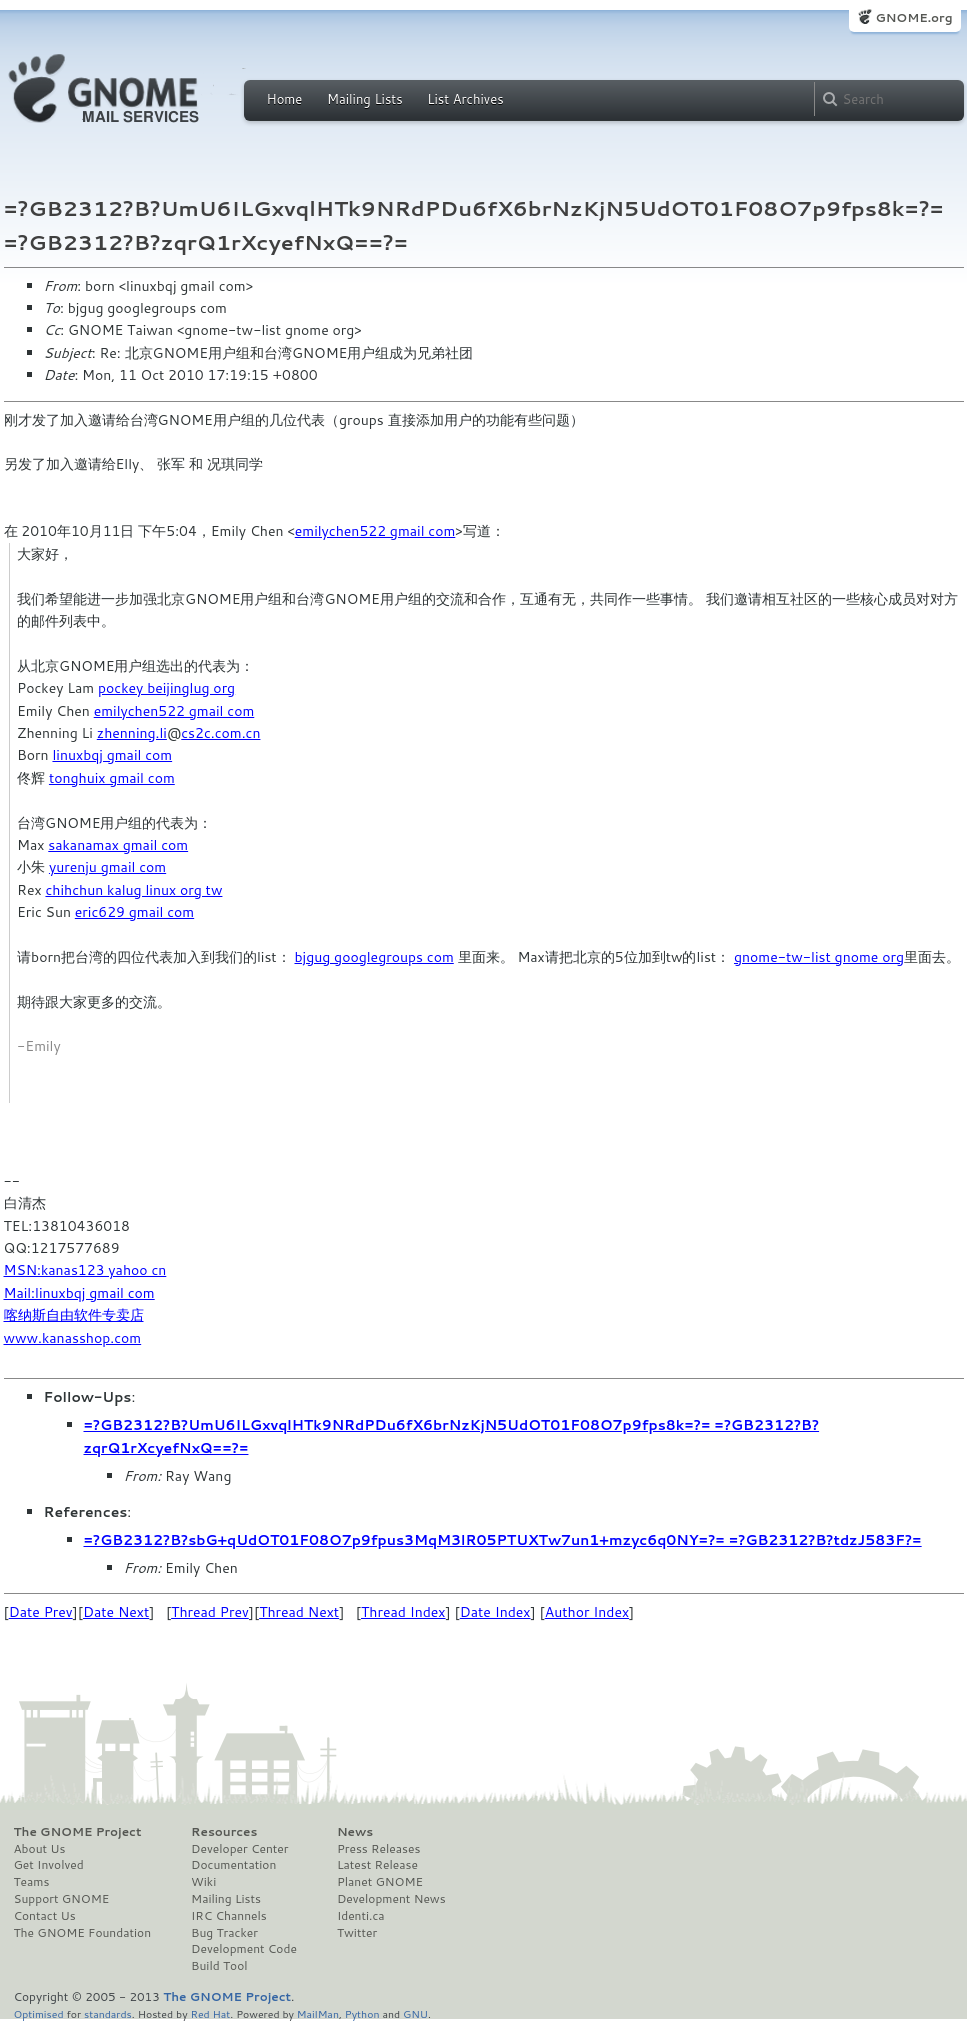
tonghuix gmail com (112, 778)
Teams (32, 1882)
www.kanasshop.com (73, 1338)
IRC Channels (229, 1916)
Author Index (587, 1612)
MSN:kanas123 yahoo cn (85, 1270)
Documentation (233, 1865)
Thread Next (299, 1612)
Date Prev (41, 1612)
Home (285, 99)
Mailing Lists (365, 99)
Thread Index (403, 1612)
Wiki (203, 1882)
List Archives (465, 99)
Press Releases (378, 1849)
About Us (40, 1849)
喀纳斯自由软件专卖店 (74, 1315)
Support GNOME (62, 1899)
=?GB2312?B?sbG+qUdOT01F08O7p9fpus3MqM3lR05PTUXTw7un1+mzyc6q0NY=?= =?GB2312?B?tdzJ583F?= (503, 1540)
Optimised (39, 2013)
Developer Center (239, 1849)
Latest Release (377, 1865)
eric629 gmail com (134, 912)
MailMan (318, 2013)
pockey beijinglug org (166, 688)
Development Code (244, 1949)
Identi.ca (361, 1916)
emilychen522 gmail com (375, 531)
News (355, 1832)
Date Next (116, 1612)
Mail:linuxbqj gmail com (79, 1293)
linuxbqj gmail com (112, 755)
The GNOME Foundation (83, 1933)
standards (108, 2013)
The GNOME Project (78, 1832)
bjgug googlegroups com (373, 957)
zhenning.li (132, 733)
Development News (391, 1899)
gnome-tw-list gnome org (819, 957)
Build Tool (219, 1966)
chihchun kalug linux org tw (133, 890)
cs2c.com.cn (220, 733)
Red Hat (210, 2013)
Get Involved (49, 1865)
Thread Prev (210, 1612)
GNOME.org (913, 17)
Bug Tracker (224, 1933)
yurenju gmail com (107, 867)
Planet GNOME (380, 1882)
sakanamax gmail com (118, 845)
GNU (415, 2013)
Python (362, 2013)
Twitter (357, 1933)
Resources (224, 1832)
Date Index (495, 1612)
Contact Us (45, 1916)
